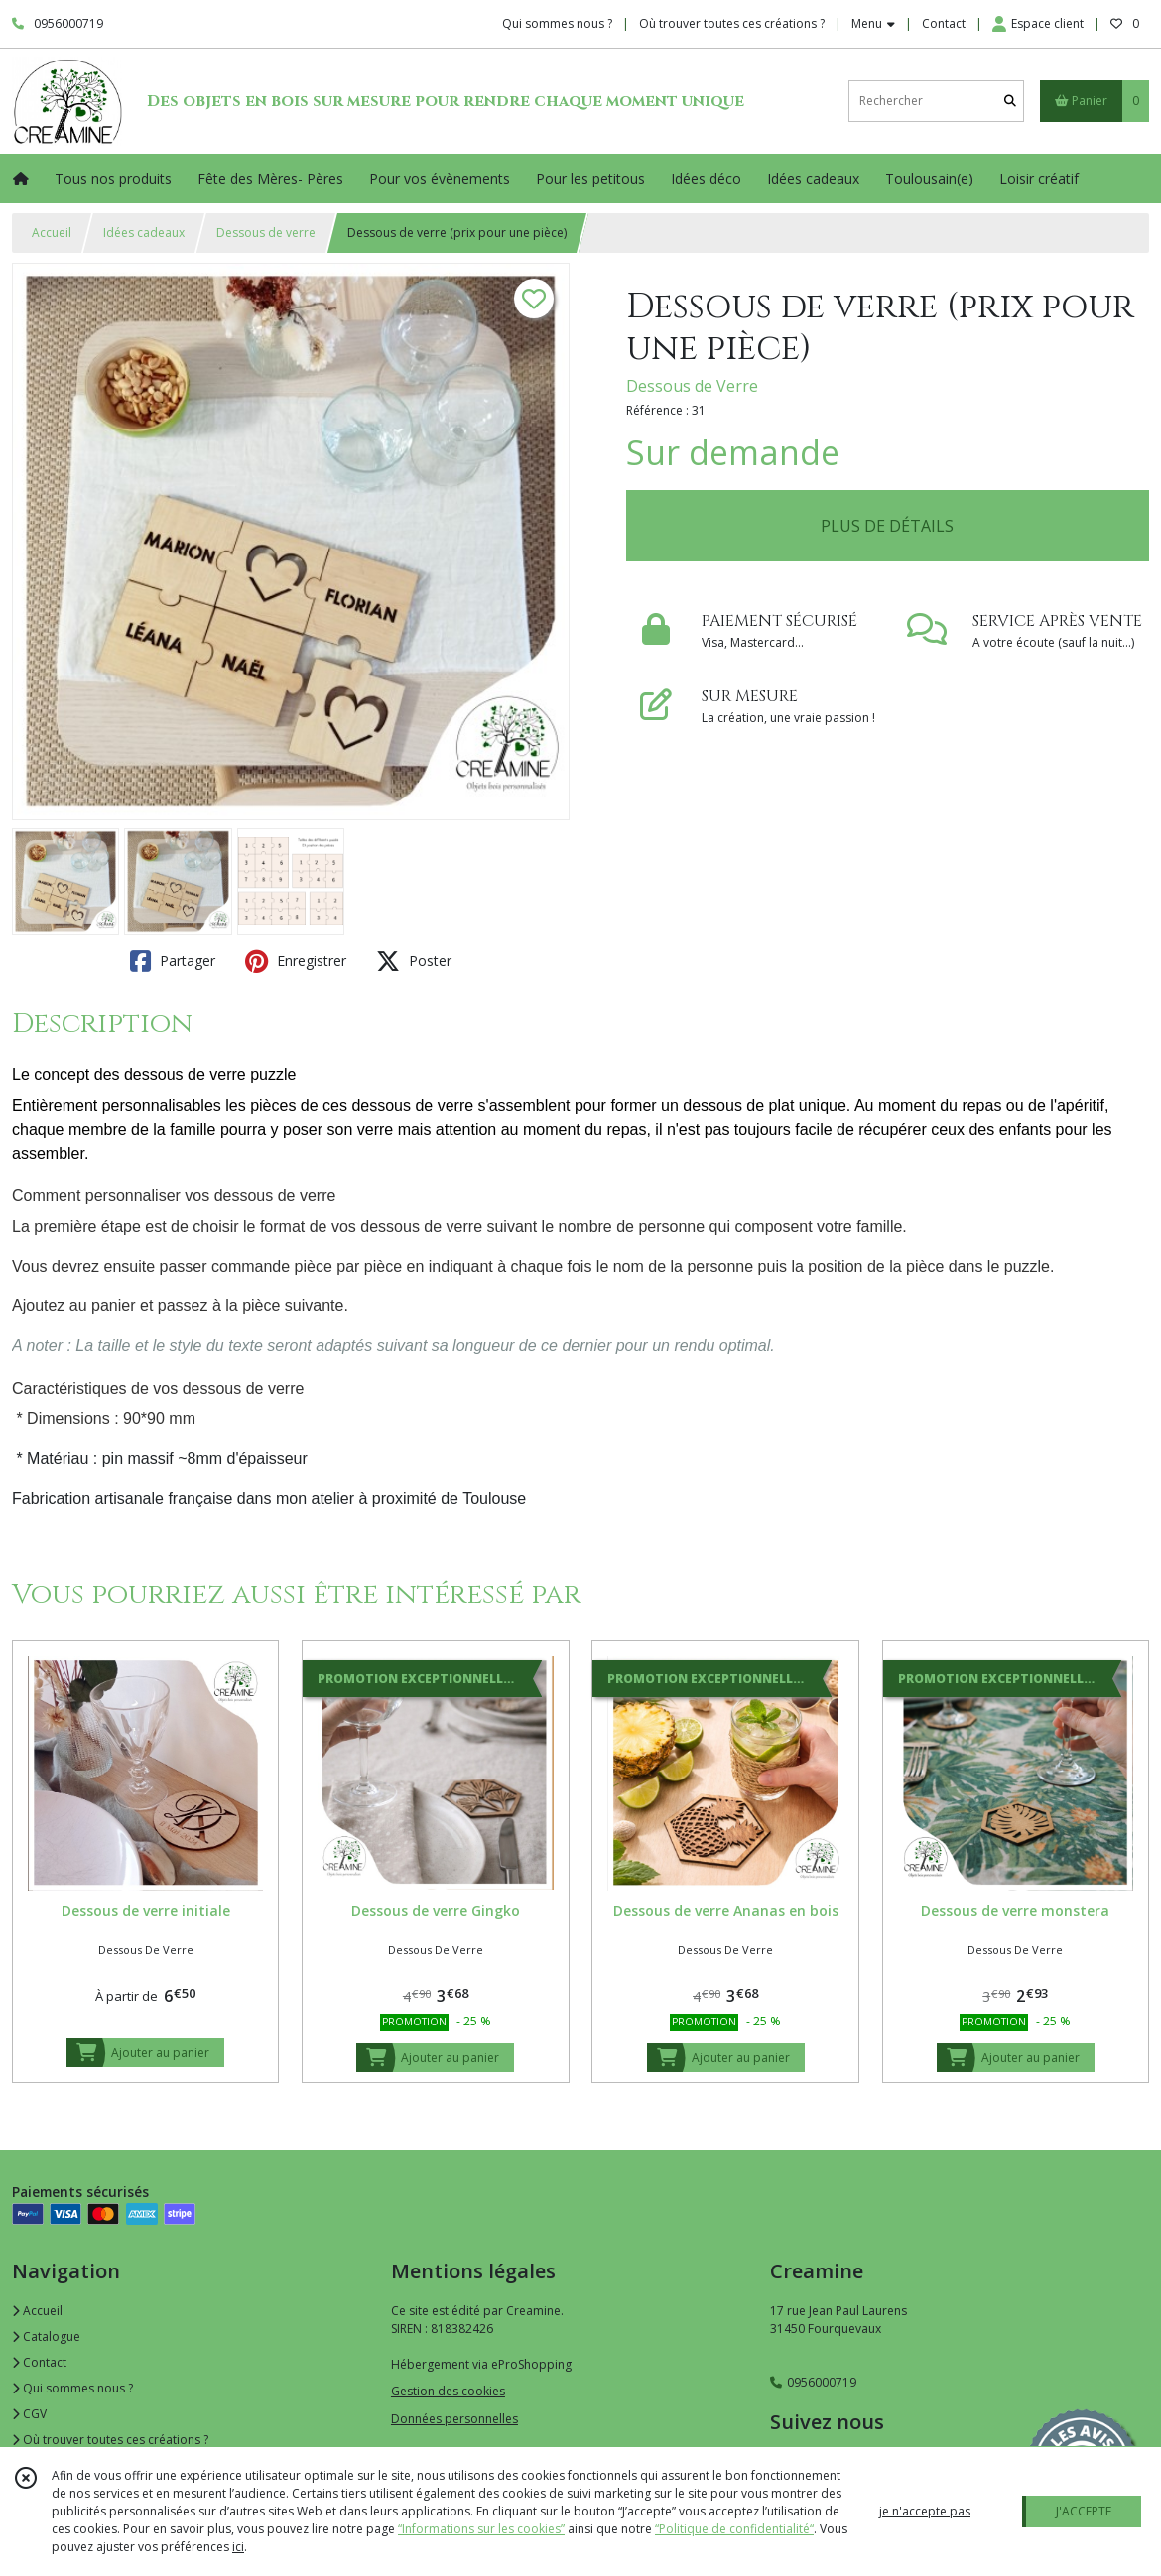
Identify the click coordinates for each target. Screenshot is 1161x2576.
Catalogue (46, 2336)
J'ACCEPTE (1083, 2511)
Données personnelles (454, 2418)
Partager (172, 961)
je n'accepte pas (924, 2511)
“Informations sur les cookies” (481, 2528)
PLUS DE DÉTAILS (887, 526)
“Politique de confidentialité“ (734, 2528)
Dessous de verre (266, 232)
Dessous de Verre (692, 386)
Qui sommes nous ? (72, 2388)
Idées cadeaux (144, 232)
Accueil (51, 232)
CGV (29, 2413)
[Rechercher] (1010, 100)
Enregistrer (295, 961)
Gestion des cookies (448, 2391)
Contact (944, 23)
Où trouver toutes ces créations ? (110, 2439)
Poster (414, 961)
